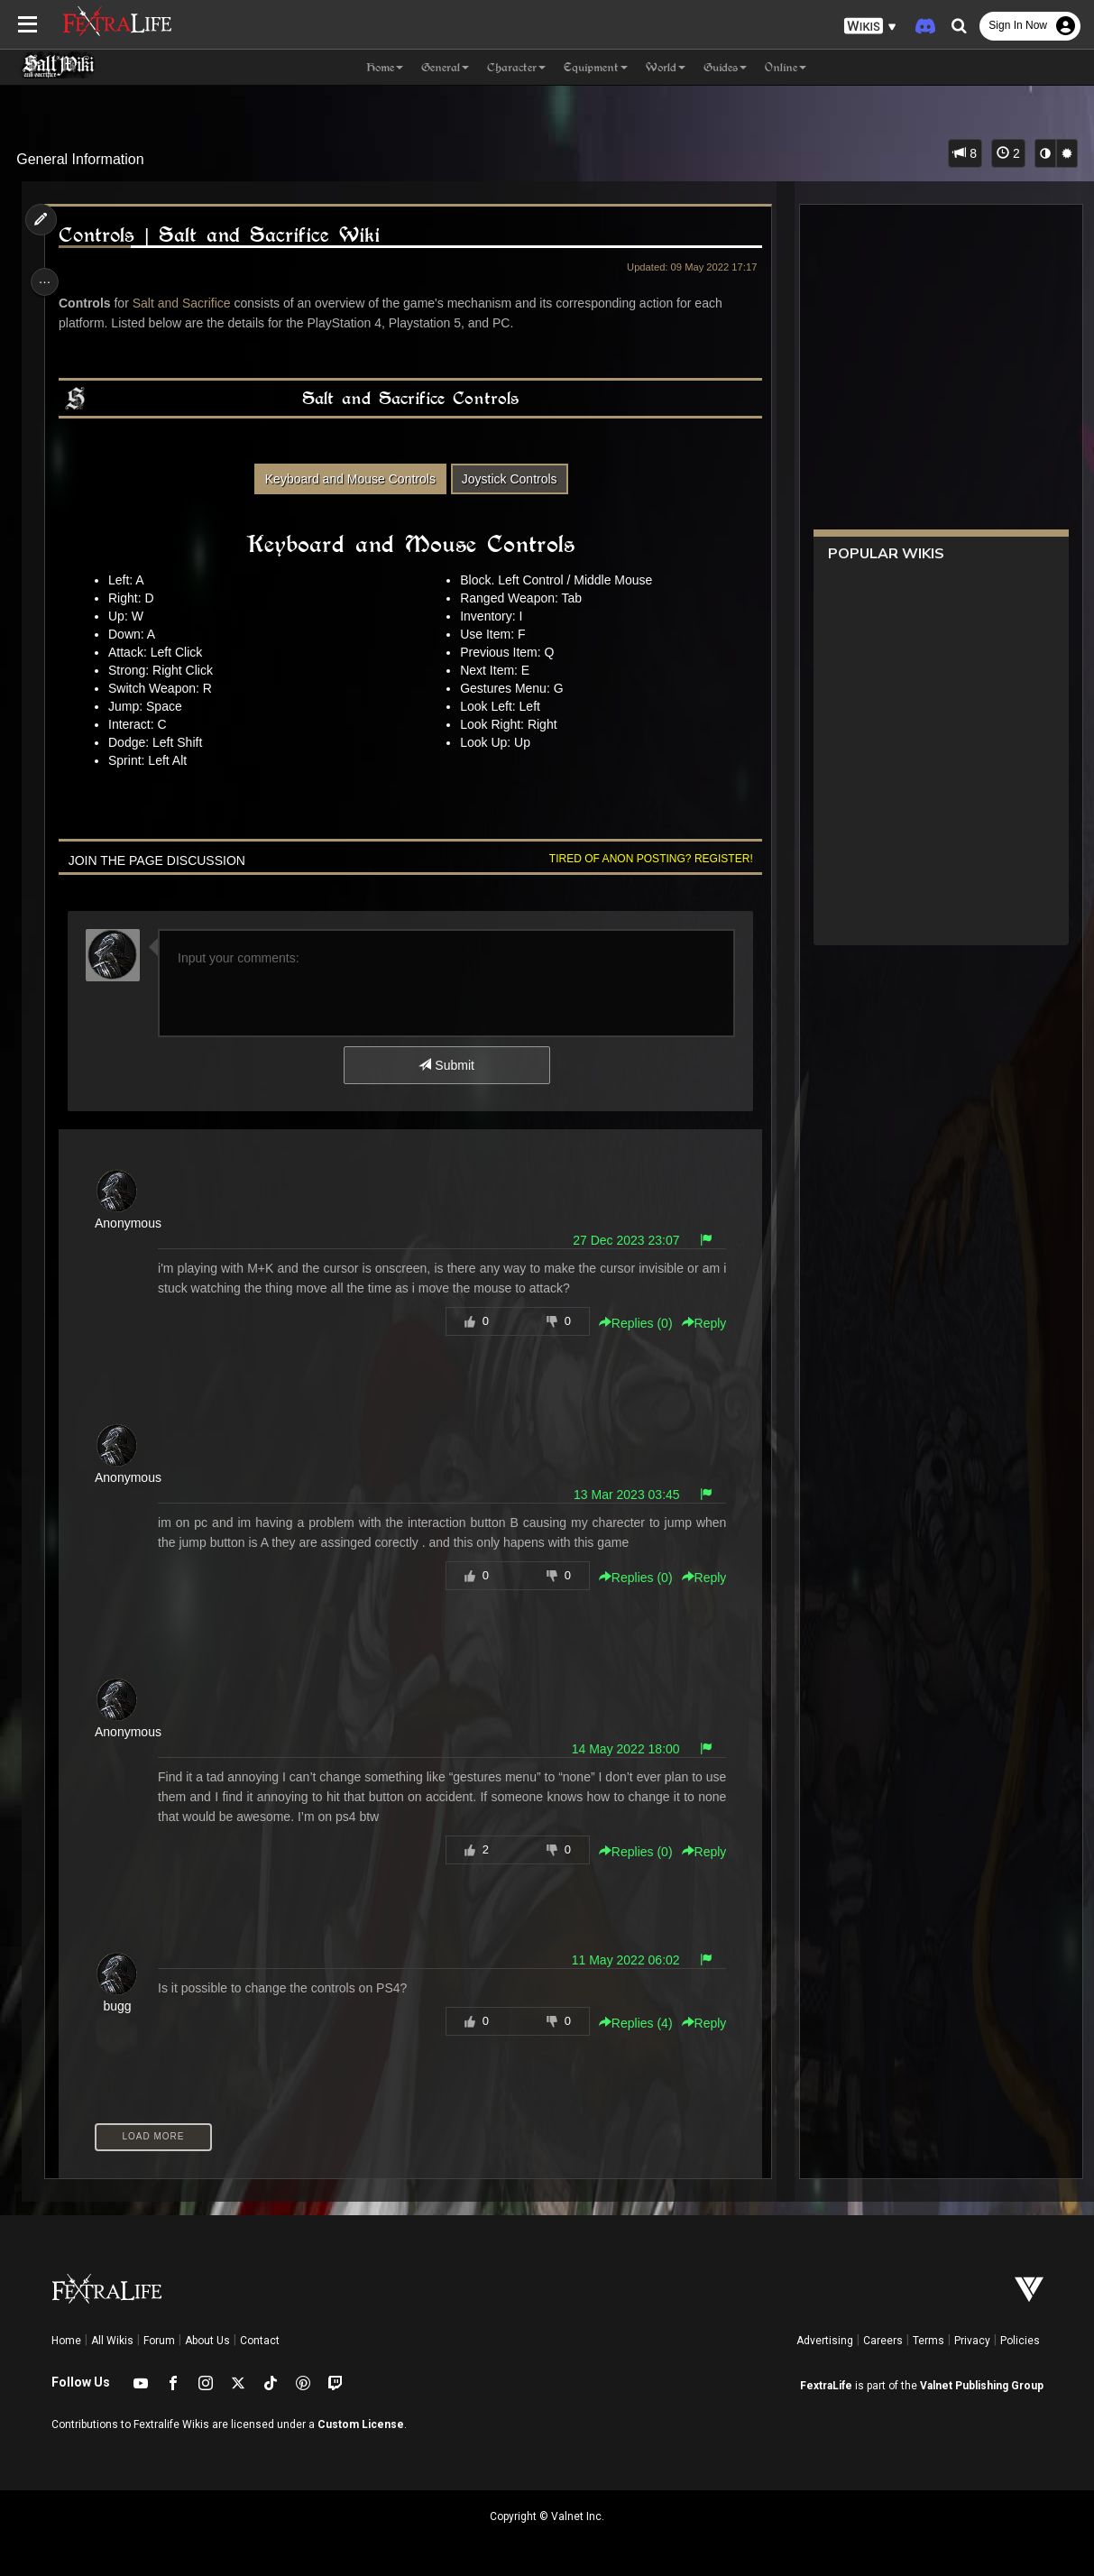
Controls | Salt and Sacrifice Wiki (222, 235)
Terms (928, 2340)
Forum (159, 2340)
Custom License (360, 2424)
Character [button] (516, 67)
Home (66, 2340)
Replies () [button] (630, 1323)
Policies (1020, 2340)
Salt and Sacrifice (187, 303)
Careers (883, 2340)
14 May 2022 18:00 (619, 1749)
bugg (121, 2006)
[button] (870, 26)
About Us (207, 2340)
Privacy (972, 2340)
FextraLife (826, 2385)
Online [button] (785, 67)
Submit (445, 1065)
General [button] (445, 67)
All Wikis (112, 2340)
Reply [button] (698, 1323)
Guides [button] (725, 67)
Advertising (824, 2340)
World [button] (665, 67)
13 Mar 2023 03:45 (620, 1494)
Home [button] (384, 67)
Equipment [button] (596, 67)
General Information (79, 159)
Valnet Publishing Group (981, 2385)
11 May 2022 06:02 (619, 1960)
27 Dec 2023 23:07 (620, 1240)
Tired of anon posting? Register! (645, 858)
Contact (260, 2340)
